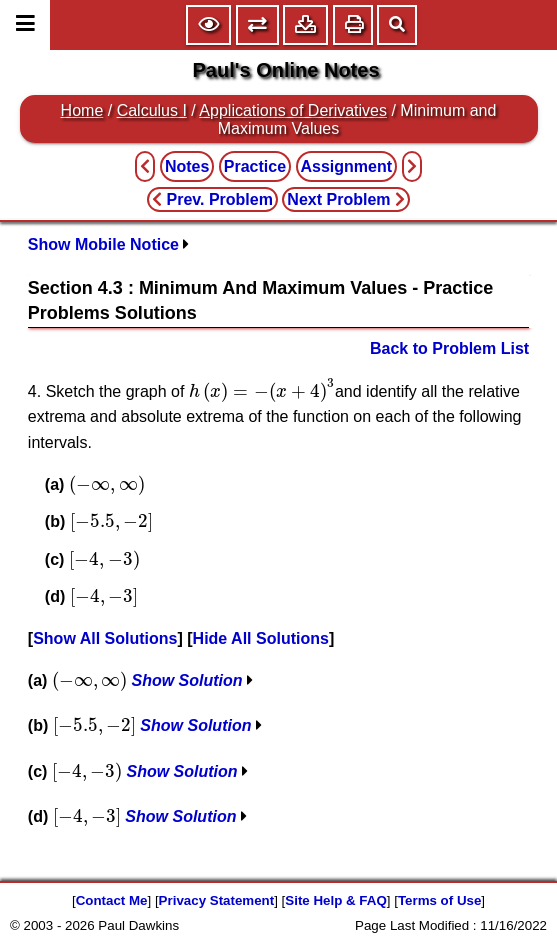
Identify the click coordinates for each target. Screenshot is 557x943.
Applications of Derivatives (293, 110)
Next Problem (346, 199)
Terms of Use (439, 900)
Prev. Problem (212, 199)
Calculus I (152, 110)
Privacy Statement (217, 900)
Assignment (347, 166)
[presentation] (262, 390)
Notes (187, 166)
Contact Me (112, 900)
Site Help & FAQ (335, 900)
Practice (255, 166)
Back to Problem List (449, 348)
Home (82, 110)
